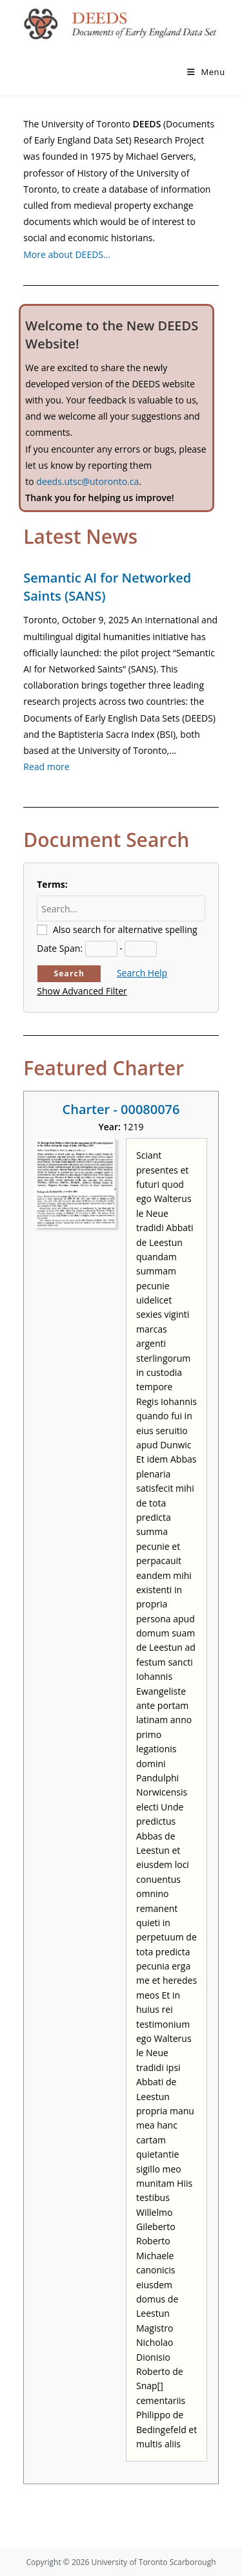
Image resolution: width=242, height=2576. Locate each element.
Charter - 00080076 (121, 1109)
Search (69, 973)
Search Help (142, 973)
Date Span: (60, 948)
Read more (46, 766)
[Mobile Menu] (206, 72)
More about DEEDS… (66, 254)
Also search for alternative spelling (125, 929)
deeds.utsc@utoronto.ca (87, 481)
